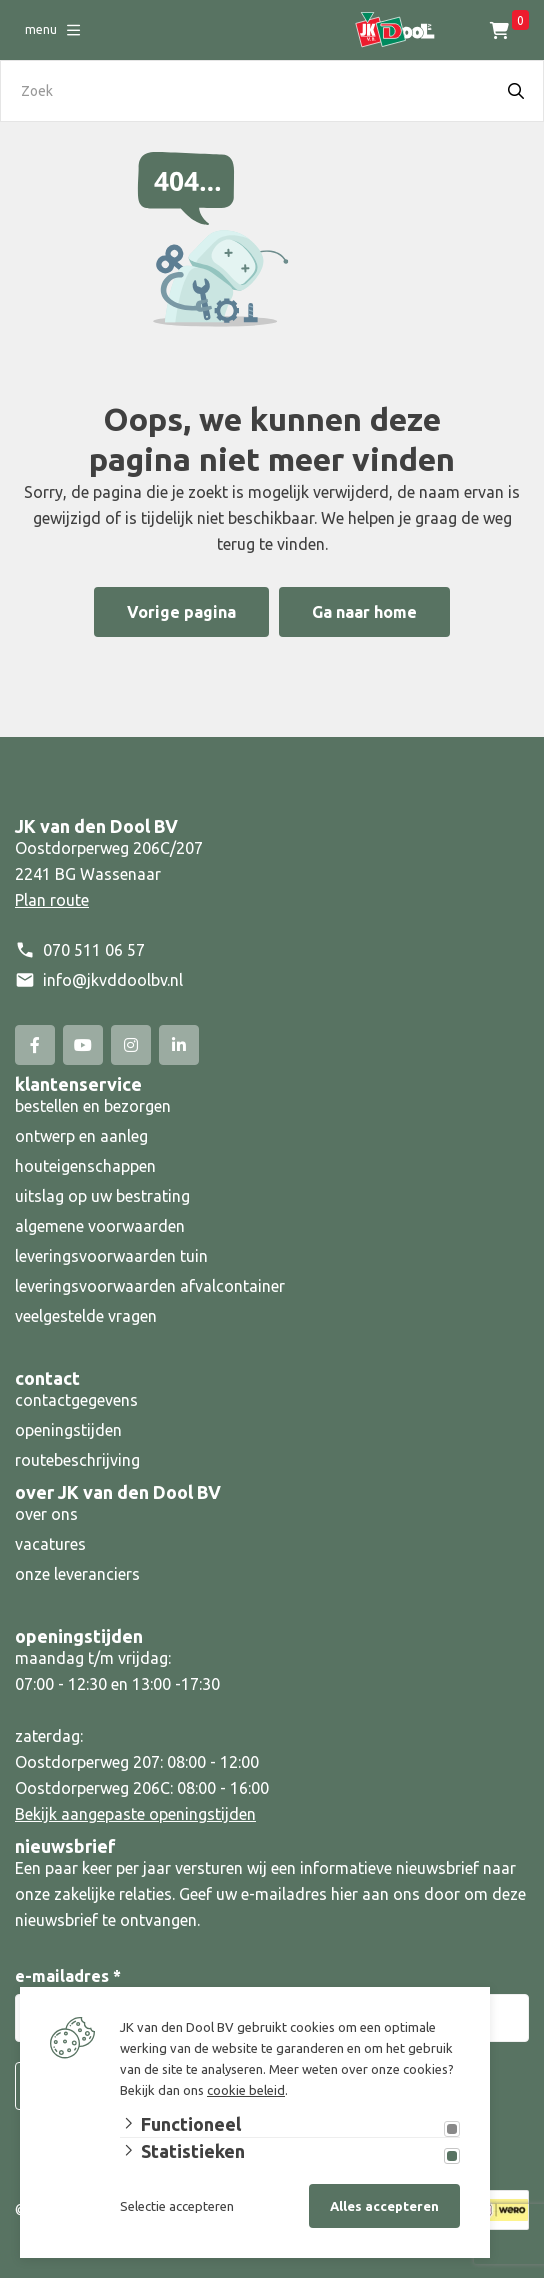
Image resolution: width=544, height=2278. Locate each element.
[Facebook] (35, 1045)
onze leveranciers (77, 1574)
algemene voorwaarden (100, 1226)
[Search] (516, 91)
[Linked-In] (179, 1045)
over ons (46, 1514)
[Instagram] (131, 1045)
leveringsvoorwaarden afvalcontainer (152, 1286)
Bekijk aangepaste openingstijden (135, 1814)
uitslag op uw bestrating (102, 1196)
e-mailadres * (68, 1976)
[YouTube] (83, 1045)
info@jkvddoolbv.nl (113, 980)
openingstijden (68, 1430)
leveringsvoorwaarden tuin (111, 1256)
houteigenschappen (85, 1166)
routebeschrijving (77, 1460)
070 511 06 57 (94, 950)
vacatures (50, 1544)
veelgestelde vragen (86, 1316)
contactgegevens (76, 1400)
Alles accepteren (384, 2206)
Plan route (52, 900)
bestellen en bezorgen (93, 1106)
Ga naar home (364, 612)
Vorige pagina (181, 612)
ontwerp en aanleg (81, 1136)
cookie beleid (246, 2090)
